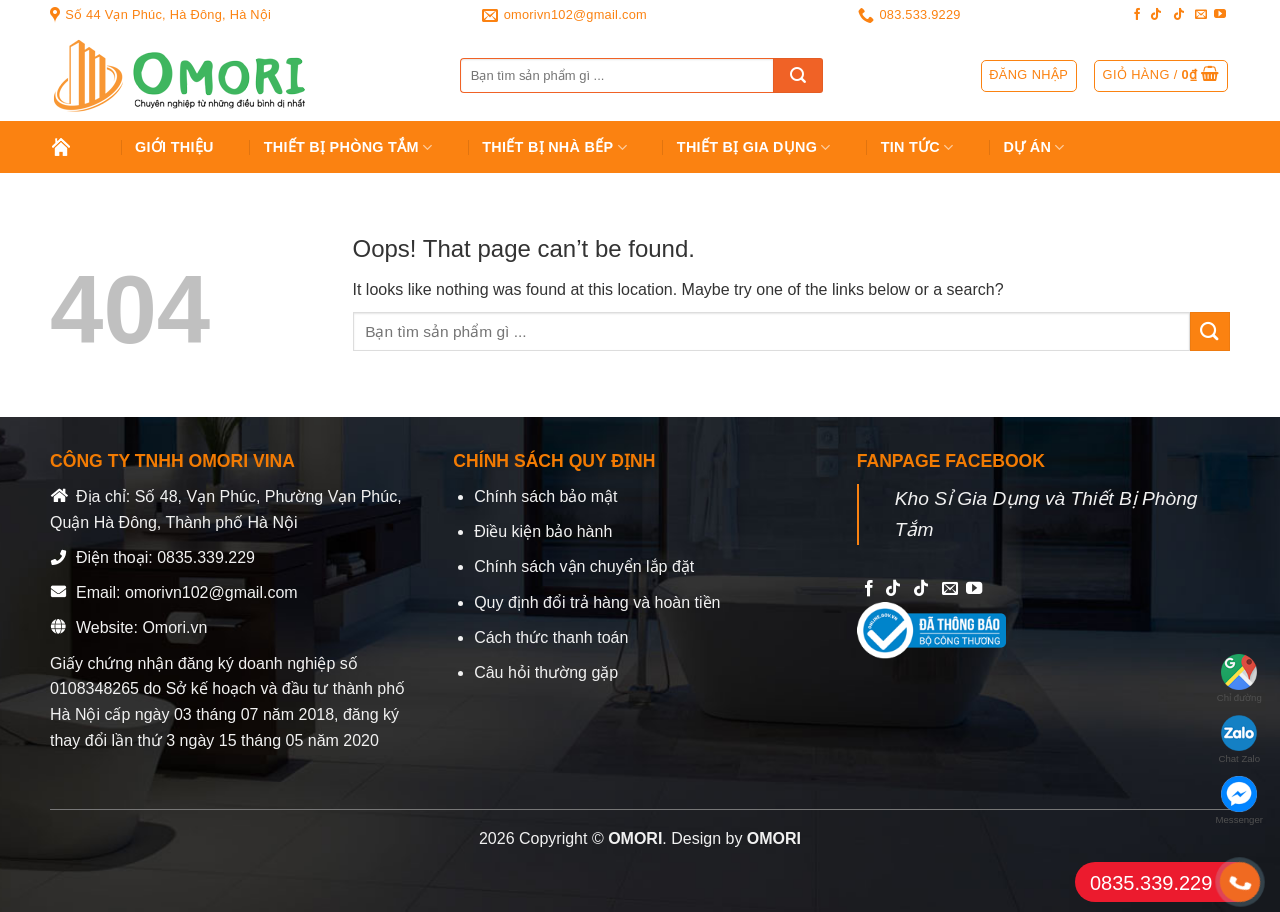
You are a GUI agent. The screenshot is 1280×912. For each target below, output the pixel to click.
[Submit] (798, 75)
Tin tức (917, 147)
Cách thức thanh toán (551, 637)
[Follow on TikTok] (1156, 15)
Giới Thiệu (174, 147)
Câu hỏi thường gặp (546, 672)
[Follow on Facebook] (1137, 15)
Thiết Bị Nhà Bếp (554, 147)
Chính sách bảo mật (545, 496)
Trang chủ (76, 147)
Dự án (1034, 147)
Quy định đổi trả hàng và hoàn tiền (597, 602)
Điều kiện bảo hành (543, 531)
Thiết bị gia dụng (754, 147)
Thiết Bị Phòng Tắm (348, 147)
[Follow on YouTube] (1220, 15)
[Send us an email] (1201, 15)
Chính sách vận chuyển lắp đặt (584, 566)
